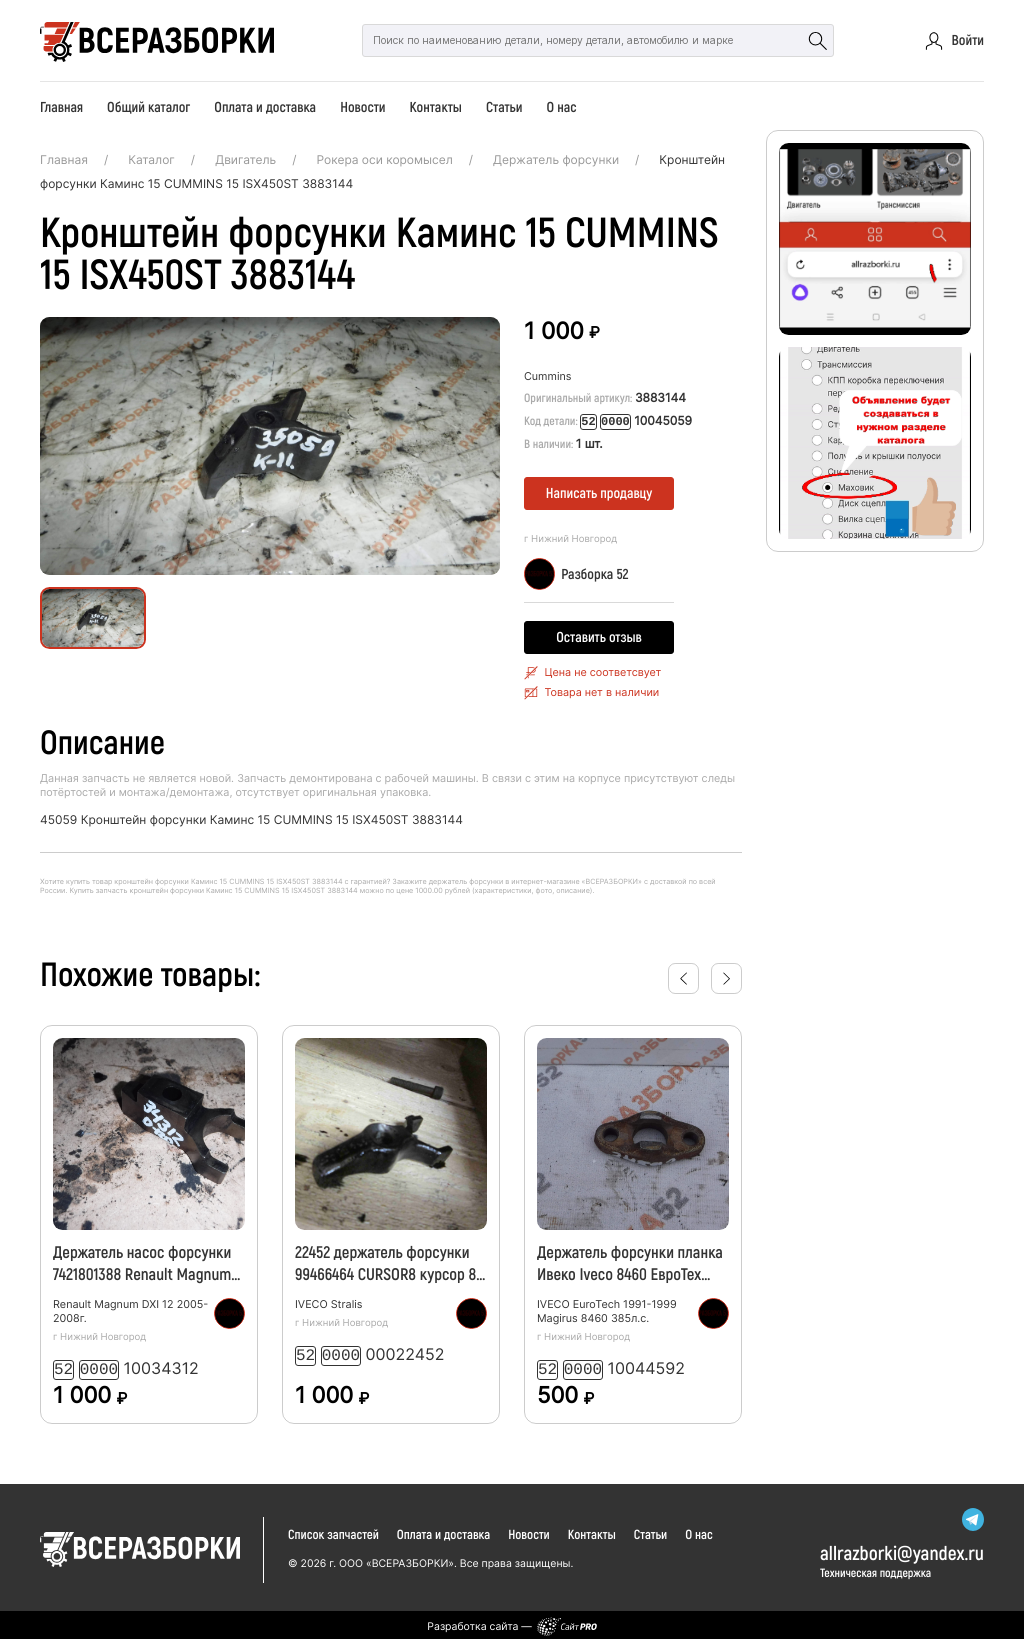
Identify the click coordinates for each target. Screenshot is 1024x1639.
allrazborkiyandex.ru (902, 1549)
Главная (61, 106)
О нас (561, 106)
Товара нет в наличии (601, 691)
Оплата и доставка (265, 106)
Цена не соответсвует (602, 671)
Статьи (504, 106)
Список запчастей (333, 1531)
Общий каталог (148, 106)
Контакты (436, 106)
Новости (362, 106)
